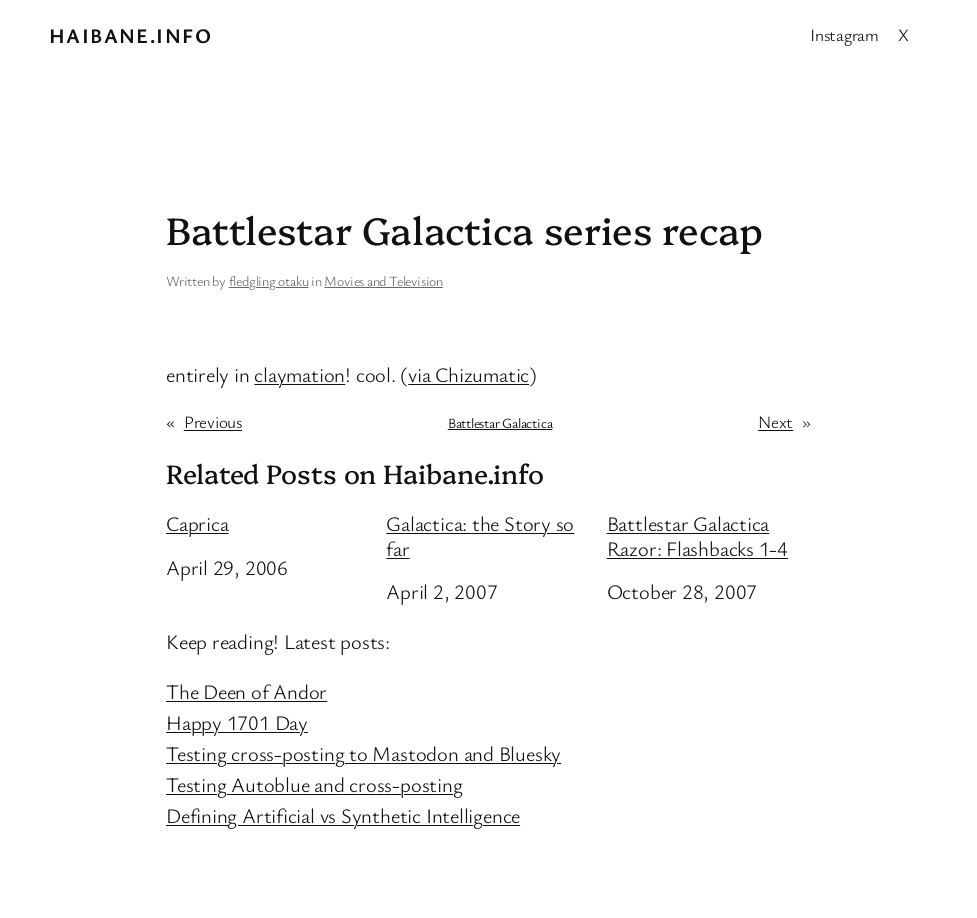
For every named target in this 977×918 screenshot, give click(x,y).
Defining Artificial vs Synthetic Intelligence (343, 815)
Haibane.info (130, 35)
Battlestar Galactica (500, 422)
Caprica (197, 523)
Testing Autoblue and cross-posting (314, 784)
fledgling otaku (269, 280)
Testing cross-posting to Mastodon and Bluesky (363, 753)
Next (775, 421)
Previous (213, 421)
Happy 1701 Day (237, 722)
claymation (299, 374)
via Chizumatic (468, 374)
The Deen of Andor (246, 691)
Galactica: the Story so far (480, 535)
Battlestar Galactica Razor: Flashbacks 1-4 (697, 535)
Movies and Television (383, 280)
